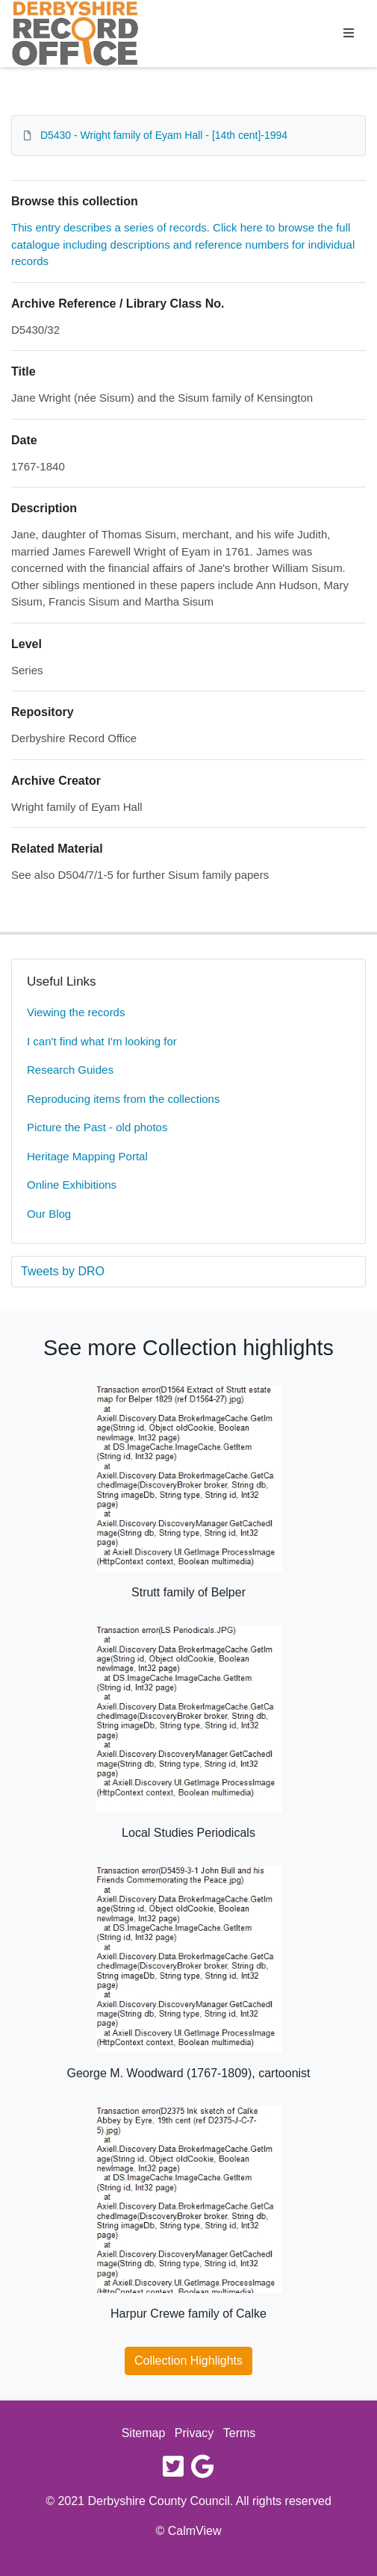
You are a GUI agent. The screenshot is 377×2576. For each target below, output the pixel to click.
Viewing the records (76, 1012)
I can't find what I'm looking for (102, 1041)
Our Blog (49, 1213)
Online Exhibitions (71, 1184)
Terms (239, 2433)
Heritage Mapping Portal (87, 1156)
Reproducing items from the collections (123, 1098)
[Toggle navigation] (348, 33)
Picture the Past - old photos (97, 1127)
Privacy (194, 2433)
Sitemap (144, 2433)
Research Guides (70, 1069)
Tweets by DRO (63, 1271)
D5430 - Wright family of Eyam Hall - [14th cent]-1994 (163, 135)
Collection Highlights (188, 2360)
